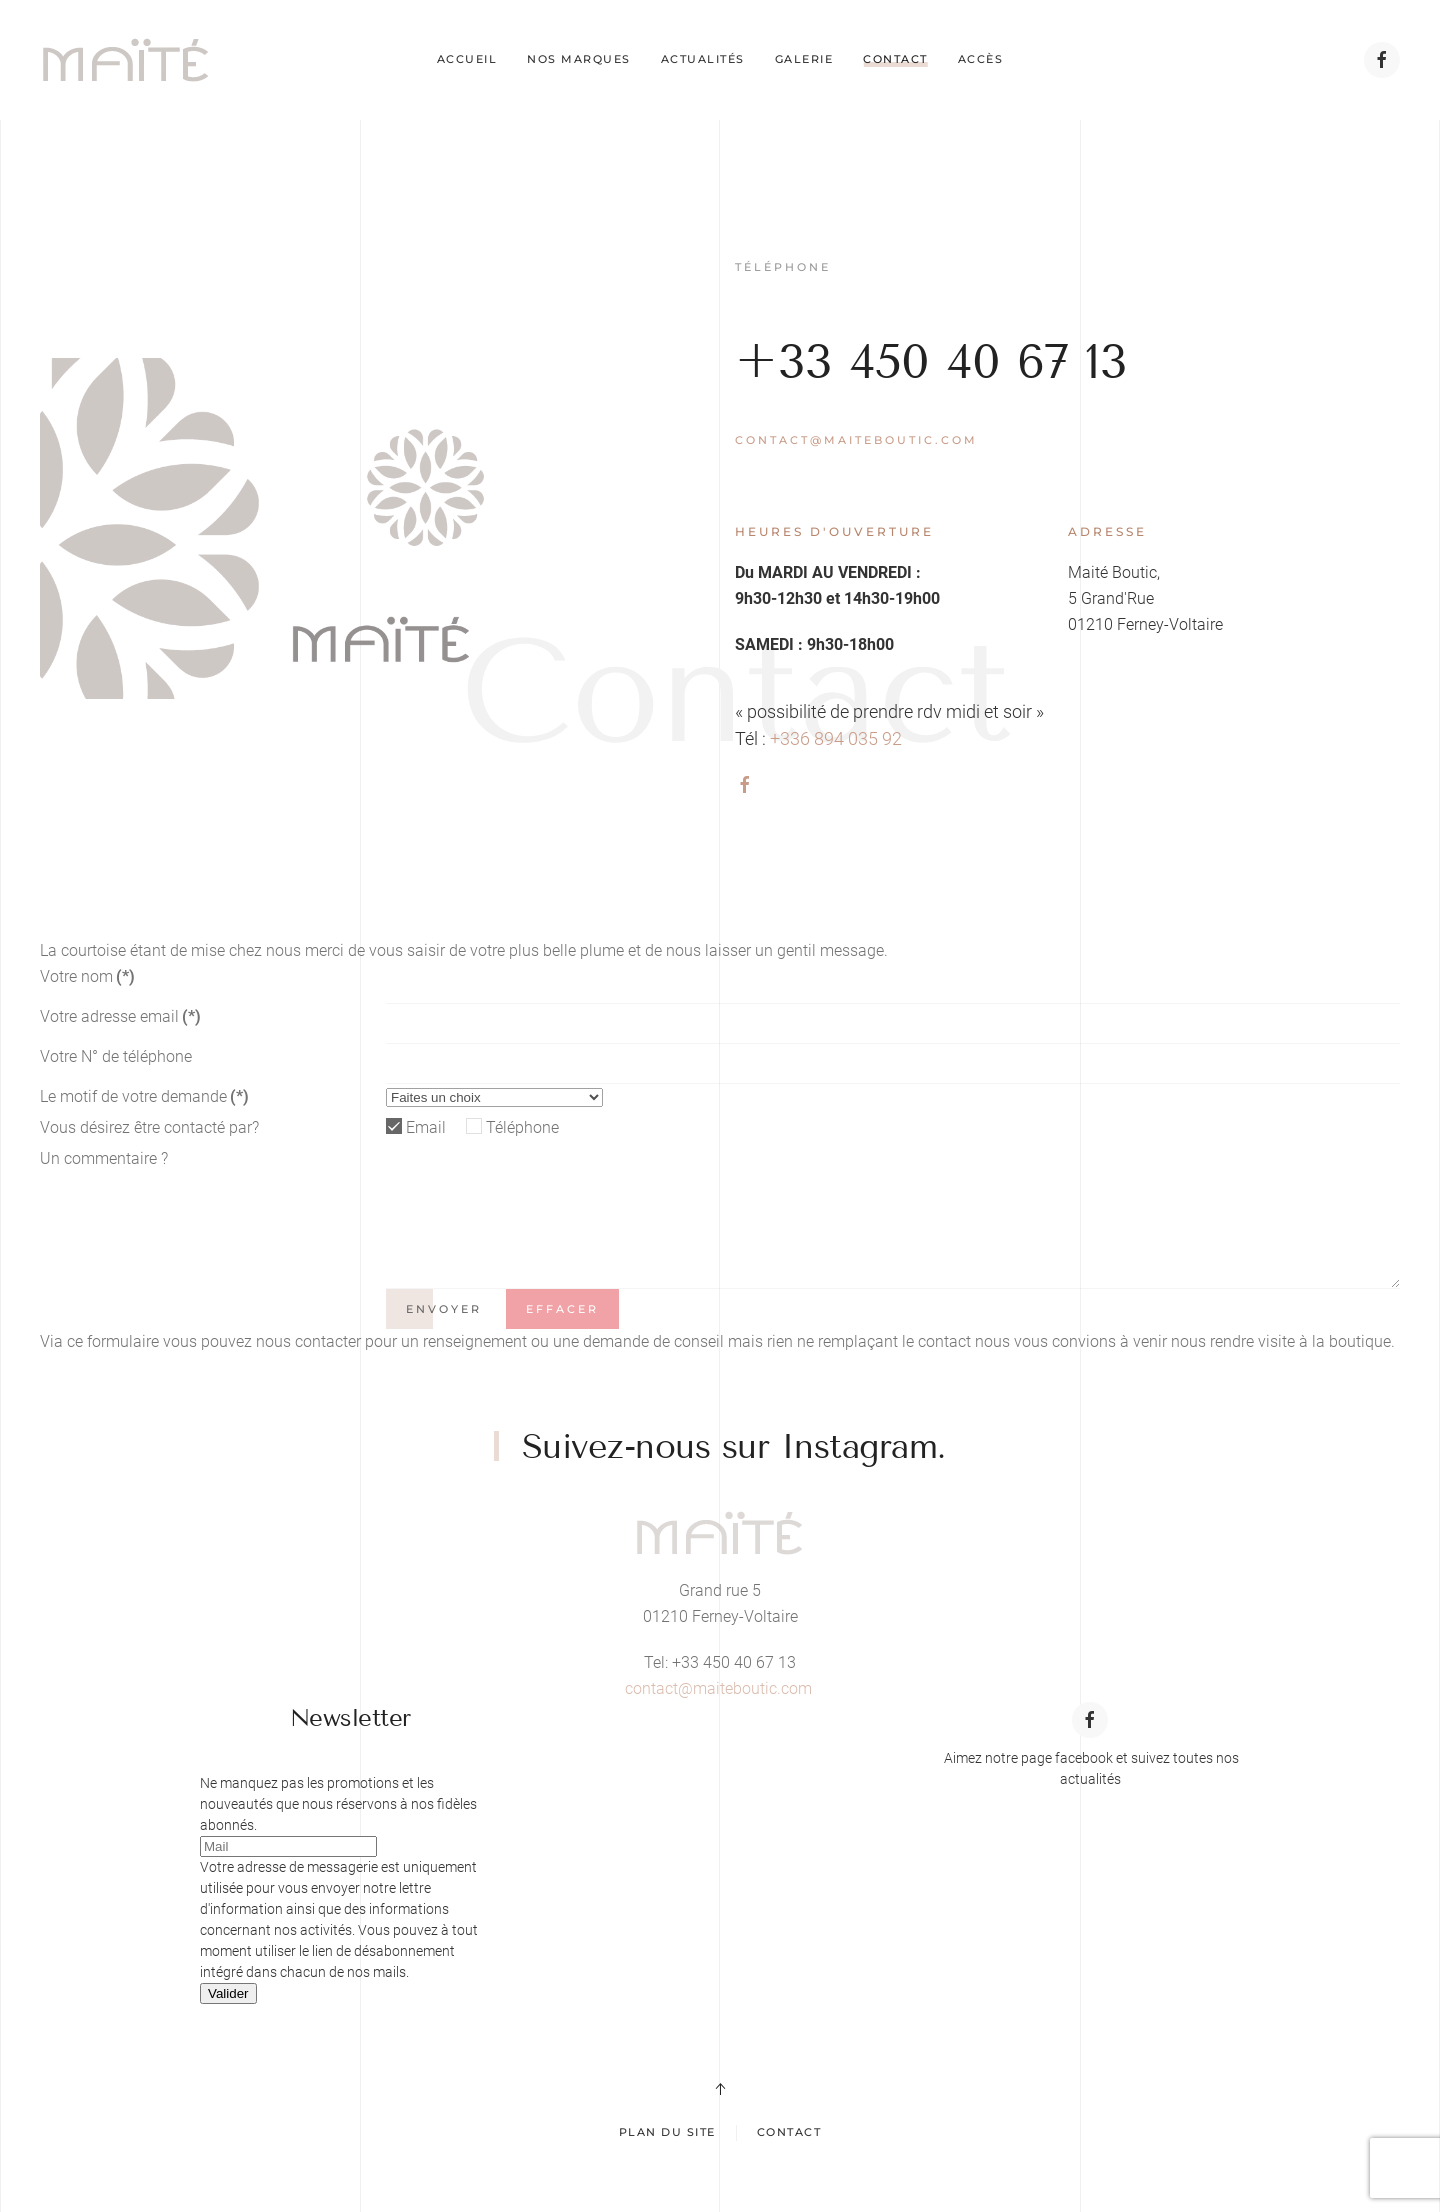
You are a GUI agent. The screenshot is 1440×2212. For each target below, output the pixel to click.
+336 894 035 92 (836, 738)
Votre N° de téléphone (116, 1056)
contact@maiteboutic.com (856, 440)
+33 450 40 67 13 (931, 361)
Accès (981, 59)
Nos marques (579, 59)
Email (426, 1127)
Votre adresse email (120, 1016)
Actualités (703, 59)
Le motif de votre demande (144, 1096)
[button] (720, 2089)
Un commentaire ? (104, 1158)
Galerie (804, 59)
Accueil (467, 59)
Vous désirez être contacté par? (149, 1127)
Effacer (562, 1309)
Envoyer (444, 1309)
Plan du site (667, 2132)
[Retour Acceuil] (126, 60)
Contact (895, 59)
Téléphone (522, 1127)
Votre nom (87, 976)
